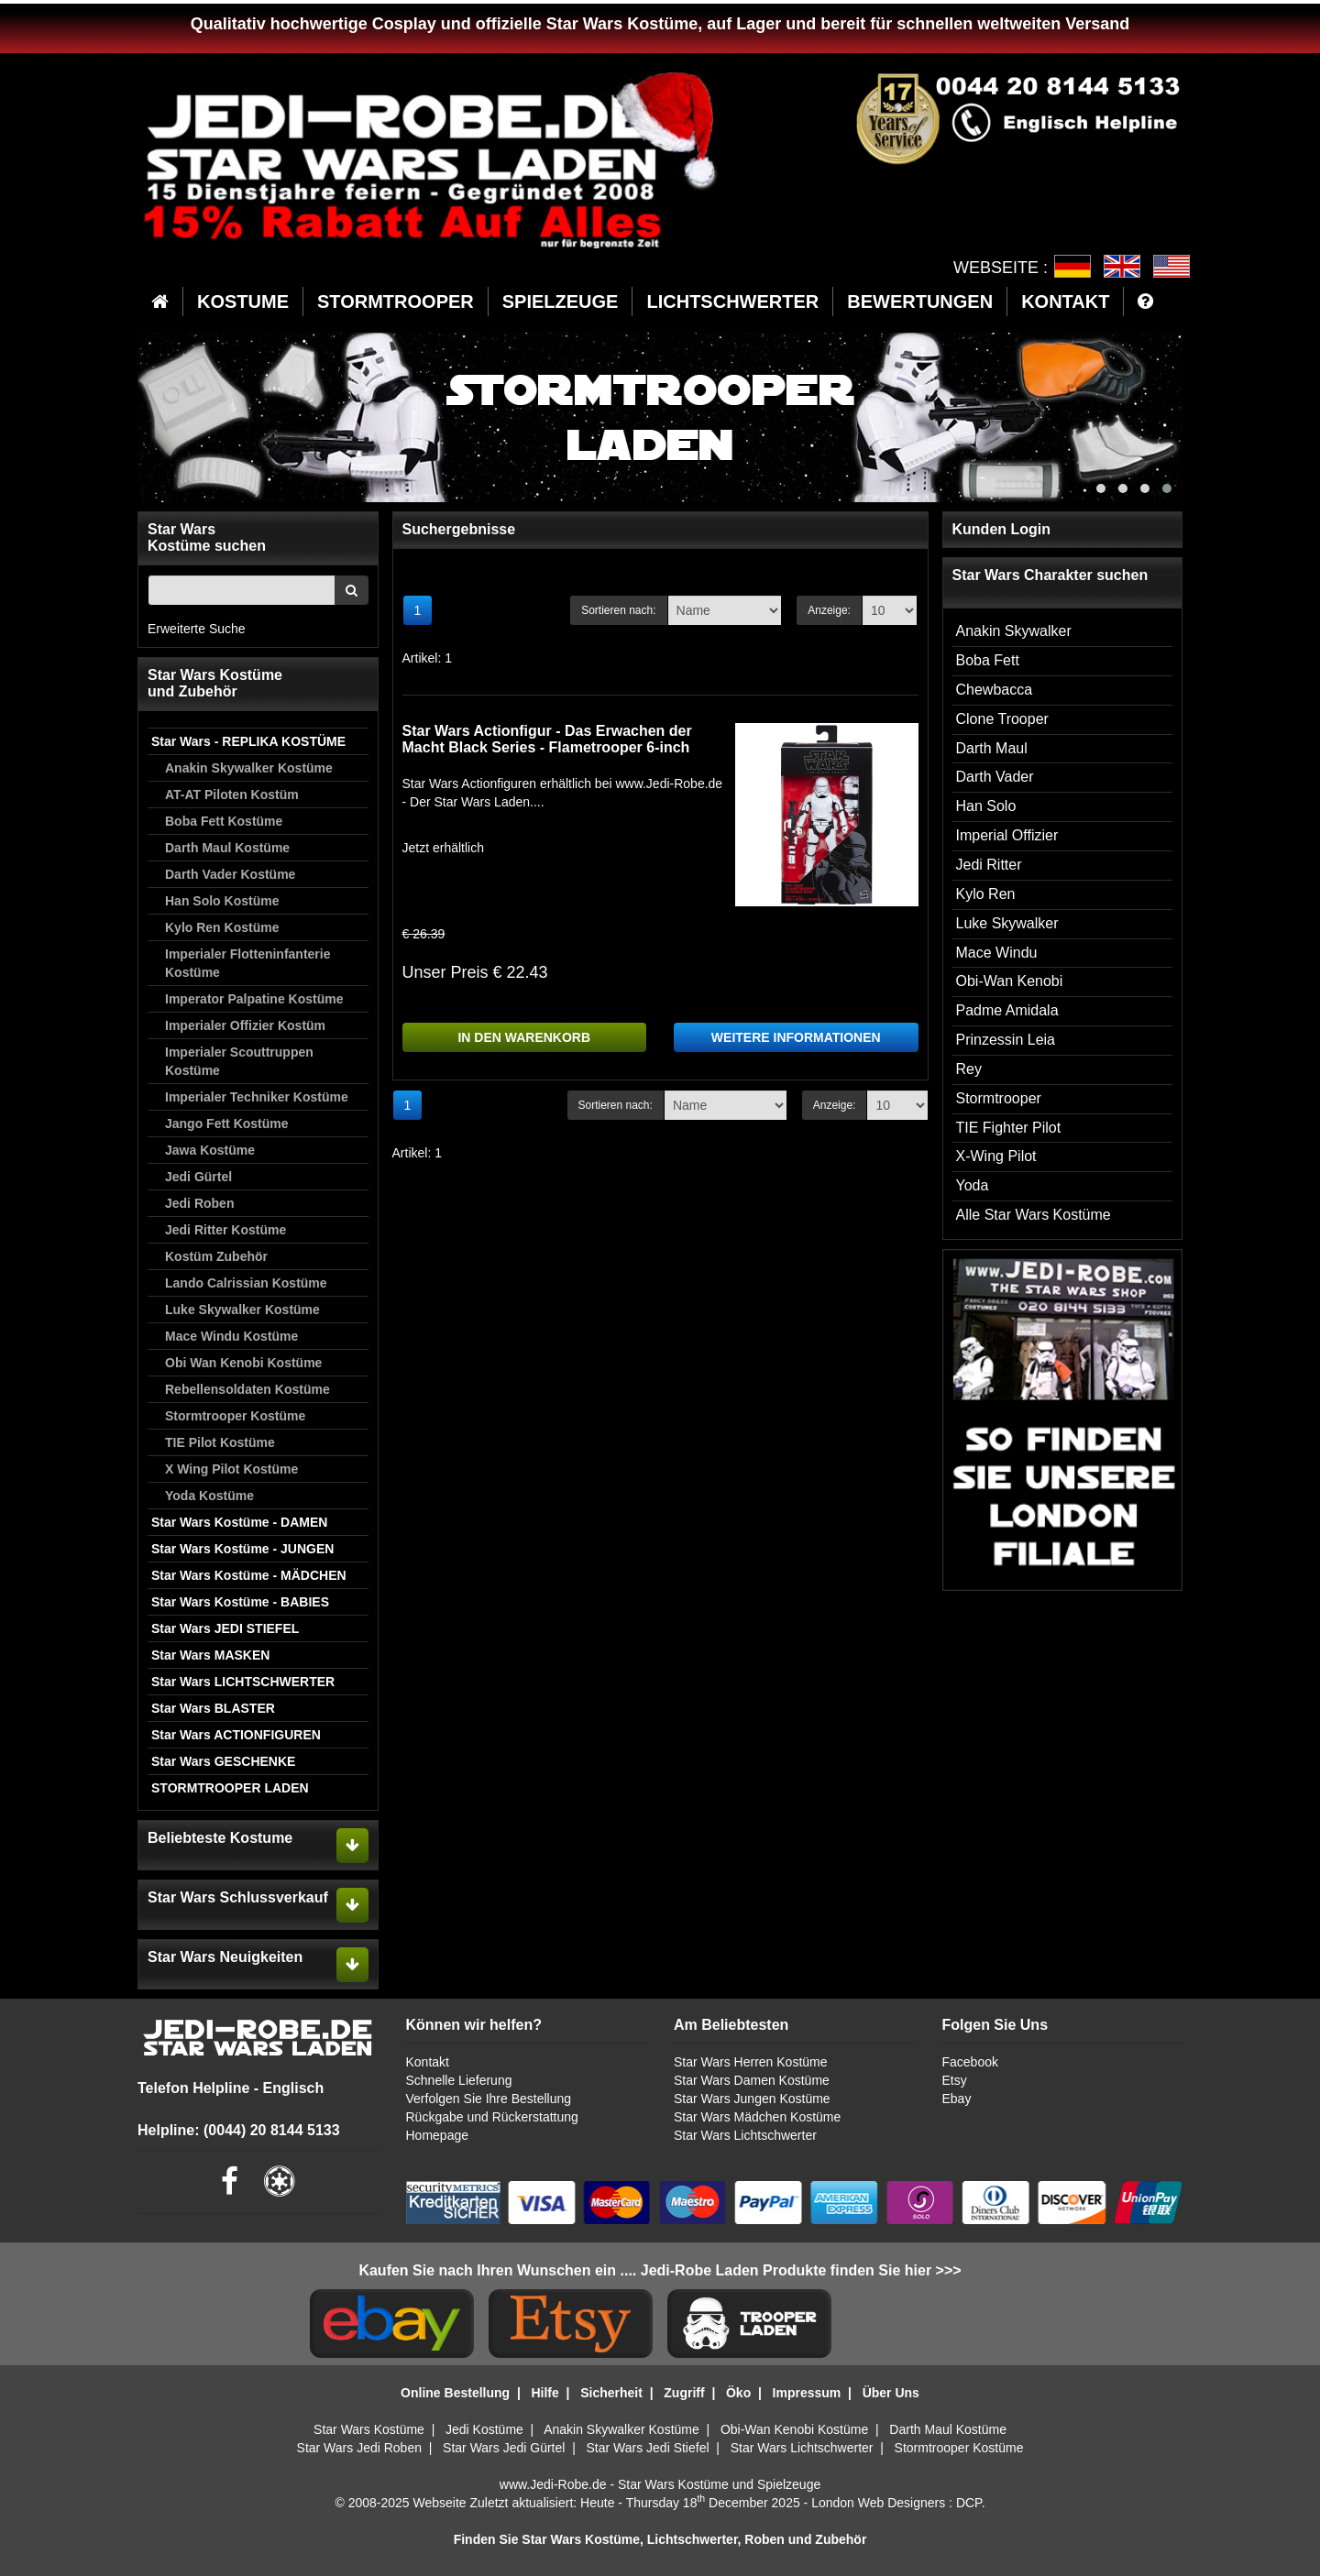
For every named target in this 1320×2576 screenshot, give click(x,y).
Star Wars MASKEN (210, 1655)
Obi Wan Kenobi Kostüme (243, 1362)
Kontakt (427, 2062)
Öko (738, 2392)
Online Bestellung (455, 2392)
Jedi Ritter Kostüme (225, 1229)
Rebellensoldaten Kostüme (247, 1389)
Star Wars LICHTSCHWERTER (243, 1681)
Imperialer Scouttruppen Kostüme (239, 1061)
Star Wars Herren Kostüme (751, 2062)
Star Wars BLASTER (213, 1708)
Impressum (807, 2392)
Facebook (969, 2062)
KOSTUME (243, 301)
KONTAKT (1065, 301)
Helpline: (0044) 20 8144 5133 (239, 2130)
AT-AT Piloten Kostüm (232, 794)
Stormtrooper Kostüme (235, 1416)
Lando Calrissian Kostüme (246, 1283)
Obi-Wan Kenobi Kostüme (794, 2429)
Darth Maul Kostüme (227, 847)
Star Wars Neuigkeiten (225, 1957)
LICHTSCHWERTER (732, 301)
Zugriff (684, 2392)
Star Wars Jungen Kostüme (752, 2098)
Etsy (953, 2080)
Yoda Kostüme (209, 1495)
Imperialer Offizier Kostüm (245, 1025)
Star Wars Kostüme (369, 2429)
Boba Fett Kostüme (223, 821)
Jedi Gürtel (198, 1176)
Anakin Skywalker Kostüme (249, 768)
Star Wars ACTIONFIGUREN (236, 1734)
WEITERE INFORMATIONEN (796, 1037)
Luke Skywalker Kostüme (242, 1309)
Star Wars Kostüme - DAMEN (239, 1522)
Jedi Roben (199, 1203)
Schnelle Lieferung (459, 2080)
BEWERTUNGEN (920, 301)
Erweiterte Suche (197, 628)
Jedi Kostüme (484, 2429)
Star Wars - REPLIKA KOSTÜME (248, 741)
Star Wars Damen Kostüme (752, 2080)
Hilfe (544, 2392)
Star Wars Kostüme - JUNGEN (242, 1548)
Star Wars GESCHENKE (223, 1761)
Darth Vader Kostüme (230, 874)
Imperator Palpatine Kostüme (254, 999)
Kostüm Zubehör (216, 1256)
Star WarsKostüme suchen (207, 537)
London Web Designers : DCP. (897, 2502)
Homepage (437, 2135)
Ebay (956, 2098)
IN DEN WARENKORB (523, 1037)
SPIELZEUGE (560, 301)
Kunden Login (1001, 529)
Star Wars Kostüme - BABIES (240, 1602)
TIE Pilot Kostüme (220, 1442)
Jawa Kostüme (210, 1150)
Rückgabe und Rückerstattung (492, 2117)
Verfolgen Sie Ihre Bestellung (489, 2098)
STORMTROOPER (395, 301)
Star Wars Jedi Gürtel (504, 2447)
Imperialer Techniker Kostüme (256, 1097)
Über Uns (891, 2392)
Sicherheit (611, 2392)
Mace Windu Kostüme (231, 1336)
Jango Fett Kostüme (227, 1123)
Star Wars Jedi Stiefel (647, 2447)
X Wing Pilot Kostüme (231, 1469)
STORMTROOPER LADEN (230, 1788)
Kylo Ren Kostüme (222, 927)
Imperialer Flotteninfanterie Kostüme (247, 963)
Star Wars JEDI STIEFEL (225, 1628)
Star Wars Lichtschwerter (745, 2135)
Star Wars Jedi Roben (359, 2447)
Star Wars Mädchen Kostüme (757, 2117)
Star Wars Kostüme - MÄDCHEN (248, 1575)
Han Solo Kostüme (222, 900)
